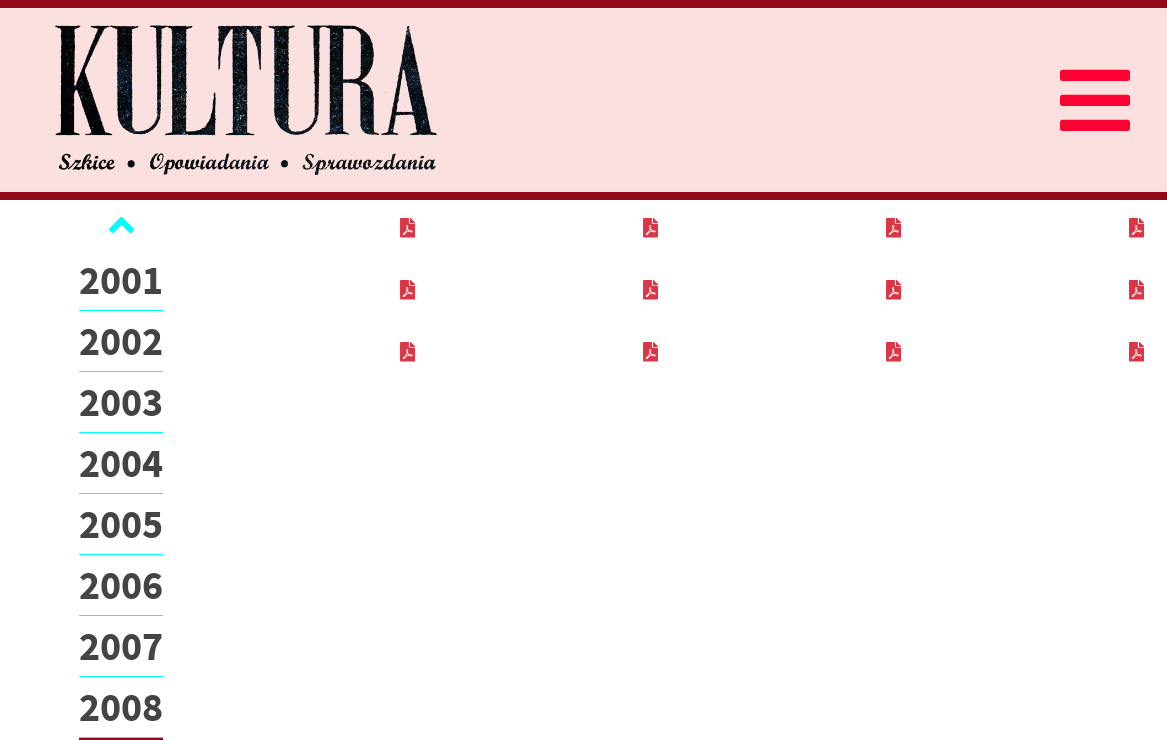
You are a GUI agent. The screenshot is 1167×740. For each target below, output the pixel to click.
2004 (121, 463)
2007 (121, 646)
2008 (121, 707)
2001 (121, 280)
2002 (121, 341)
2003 (121, 402)
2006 (121, 585)
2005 (121, 524)
